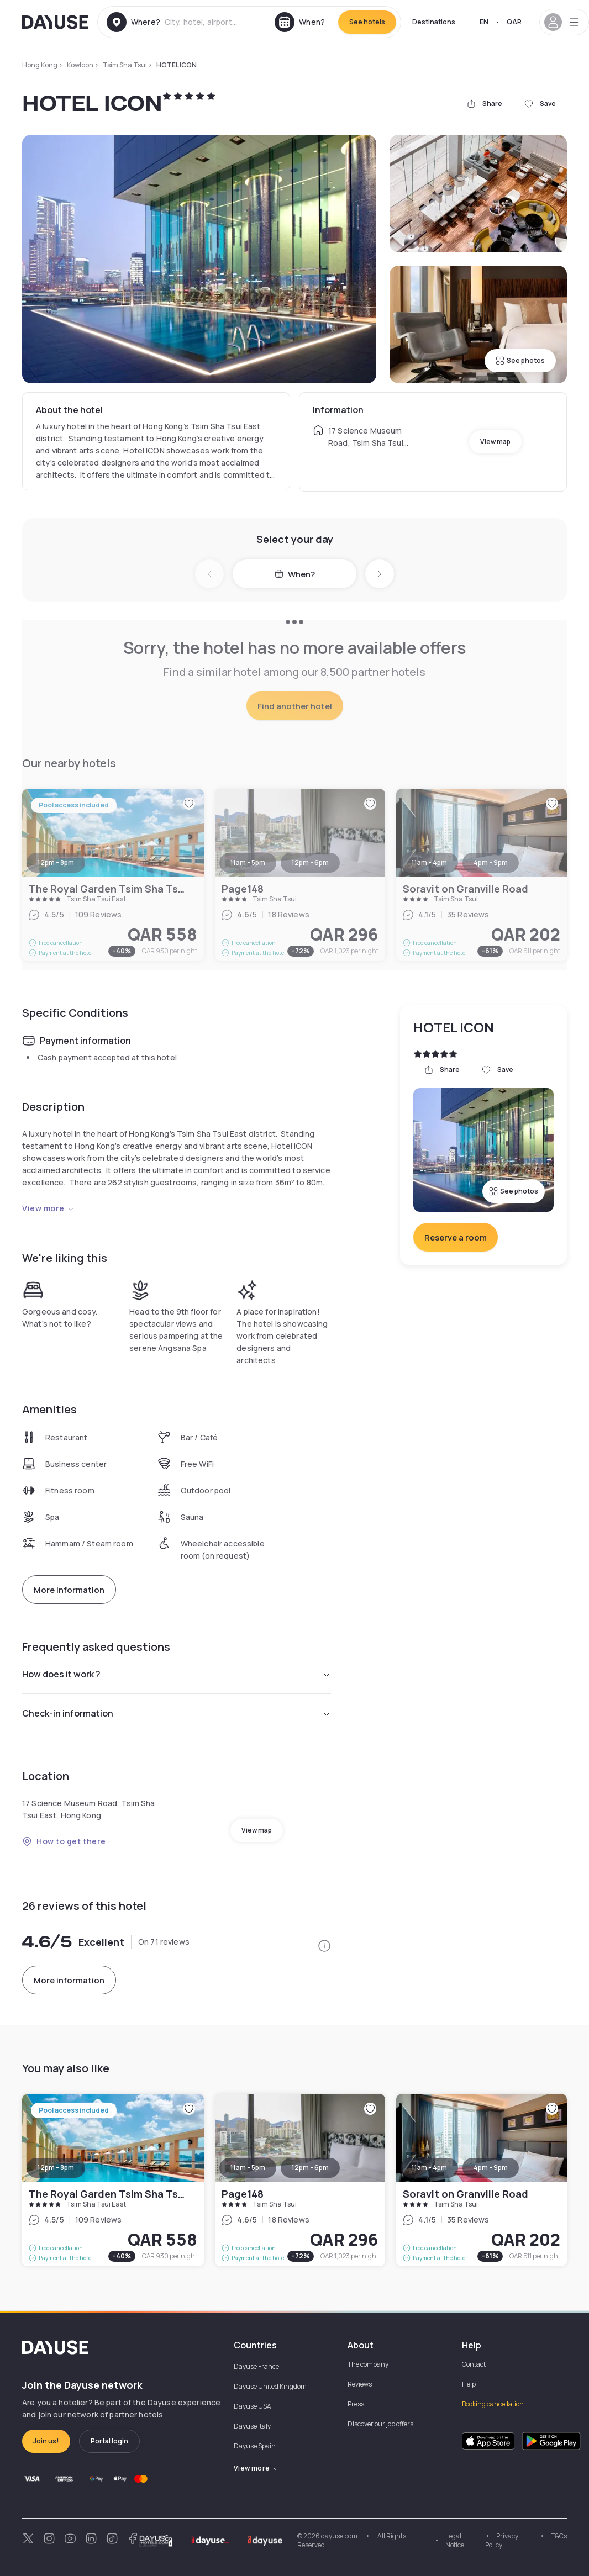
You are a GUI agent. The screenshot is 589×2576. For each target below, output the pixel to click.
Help (469, 2384)
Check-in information (176, 1713)
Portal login (109, 2441)
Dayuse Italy (252, 2426)
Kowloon (80, 65)
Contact (474, 2364)
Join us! (46, 2441)
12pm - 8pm (56, 2167)
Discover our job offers (380, 2424)
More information (69, 1590)
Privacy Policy (501, 2540)
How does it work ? (176, 1674)
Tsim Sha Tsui (125, 65)
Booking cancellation (493, 2404)
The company (368, 2364)
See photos (520, 360)
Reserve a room (455, 1237)
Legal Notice (454, 2540)
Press (356, 2404)
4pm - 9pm (491, 2167)
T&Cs (559, 2536)
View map (495, 441)
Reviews (360, 2384)
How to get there (64, 1841)
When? (295, 574)
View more (48, 1208)
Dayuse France (256, 2366)
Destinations (433, 22)
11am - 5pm (247, 2167)
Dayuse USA (252, 2406)
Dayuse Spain (255, 2446)
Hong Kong (39, 65)
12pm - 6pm (310, 2167)
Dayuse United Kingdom (270, 2386)
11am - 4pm (429, 2167)
